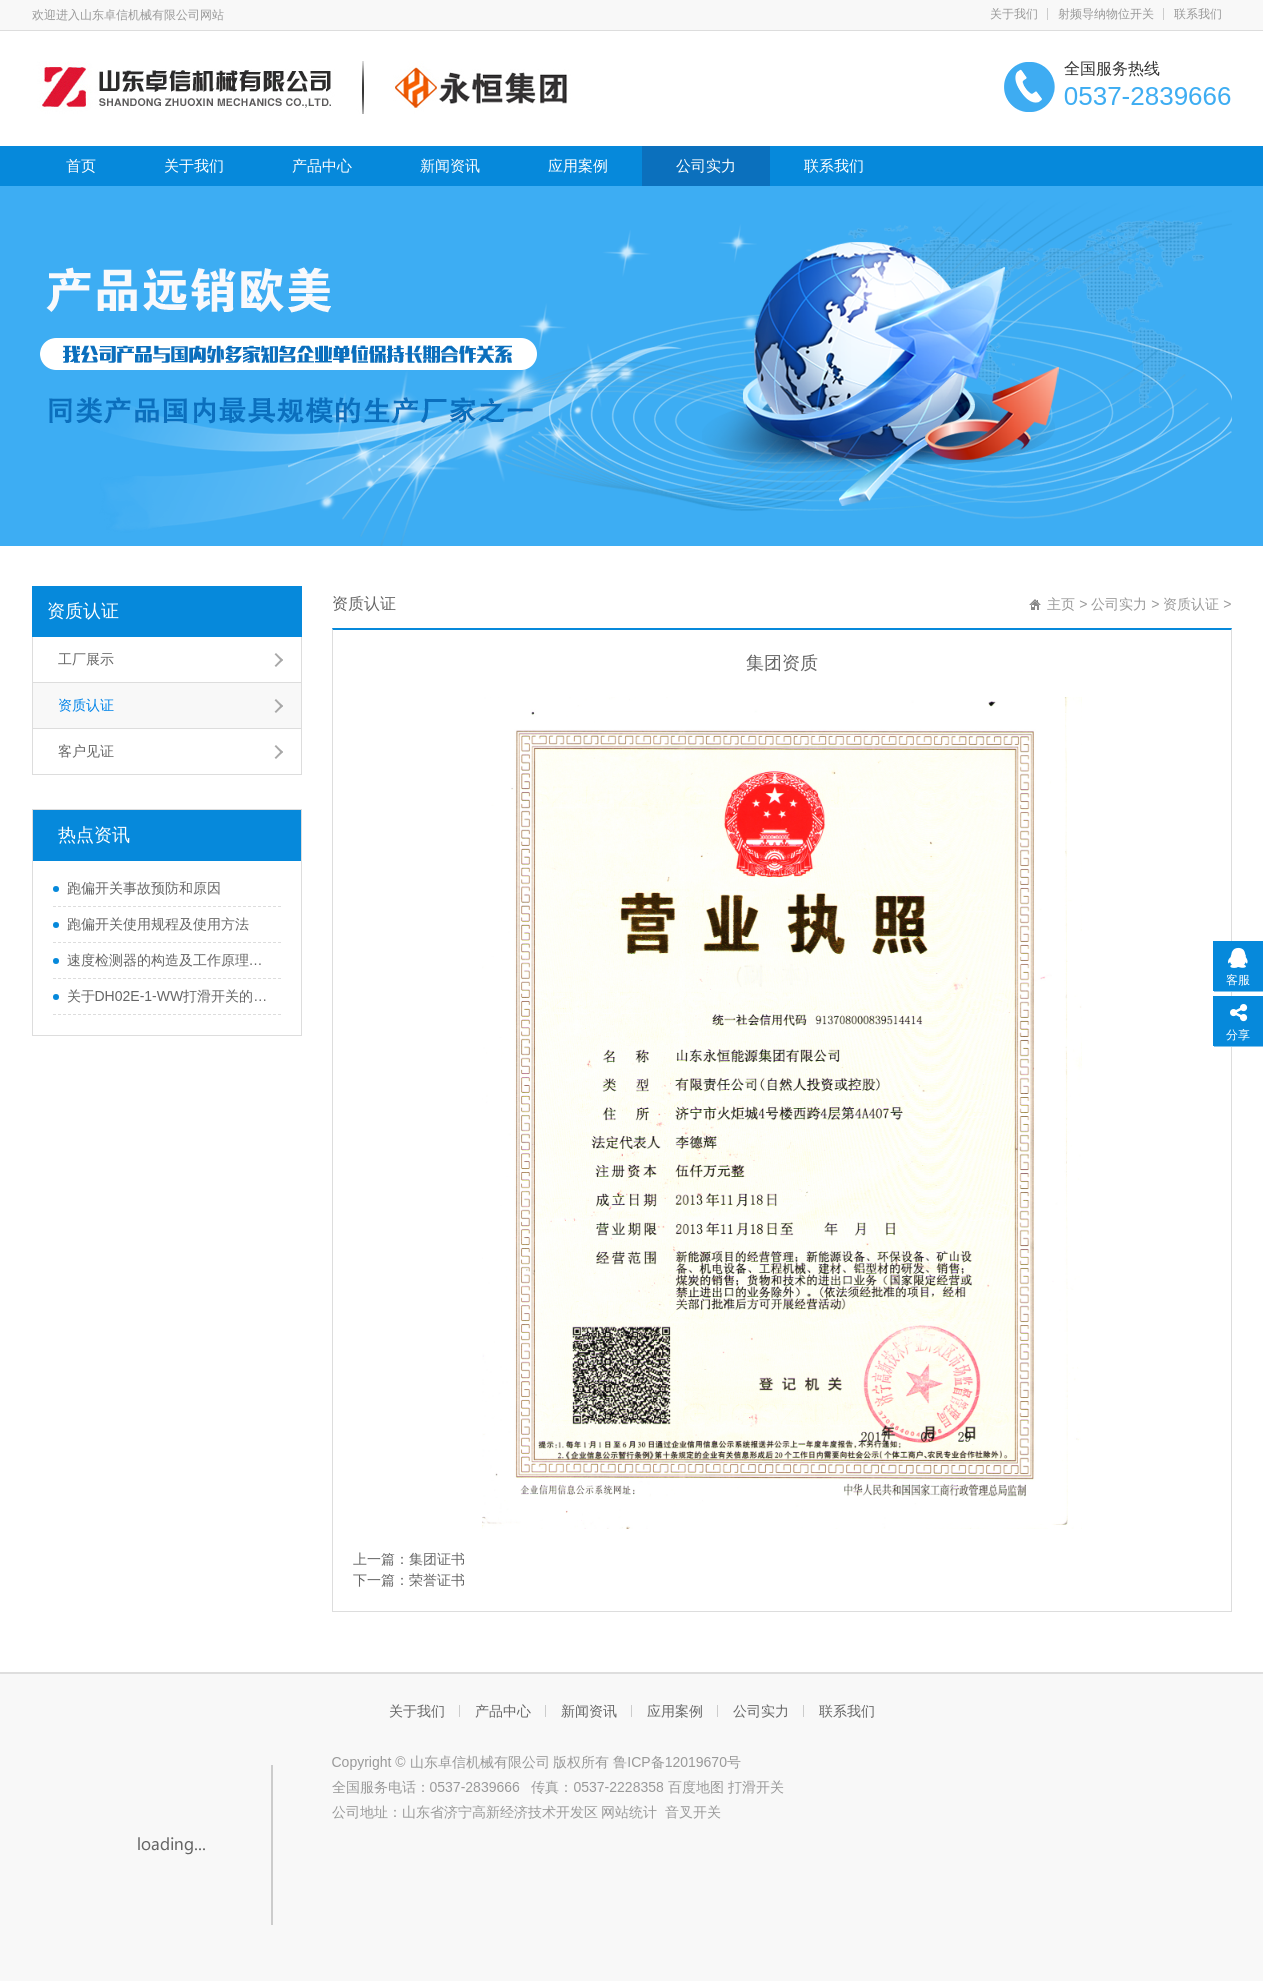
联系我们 (1198, 14)
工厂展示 (86, 659)
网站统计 (629, 1812)
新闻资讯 (450, 165)
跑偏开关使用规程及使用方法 (158, 924)
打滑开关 (756, 1787)
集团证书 (437, 1559)
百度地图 (698, 1787)
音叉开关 (693, 1812)
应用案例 (578, 165)
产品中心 (322, 165)
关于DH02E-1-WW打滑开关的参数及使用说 (169, 996)
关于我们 (1014, 14)
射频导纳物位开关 (1106, 14)
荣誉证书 (437, 1580)
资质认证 (83, 611)
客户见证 (86, 751)
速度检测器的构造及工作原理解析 (169, 960)
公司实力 (706, 165)
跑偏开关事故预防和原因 (144, 888)
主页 (1061, 604)
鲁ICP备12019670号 (677, 1762)
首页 (81, 165)
